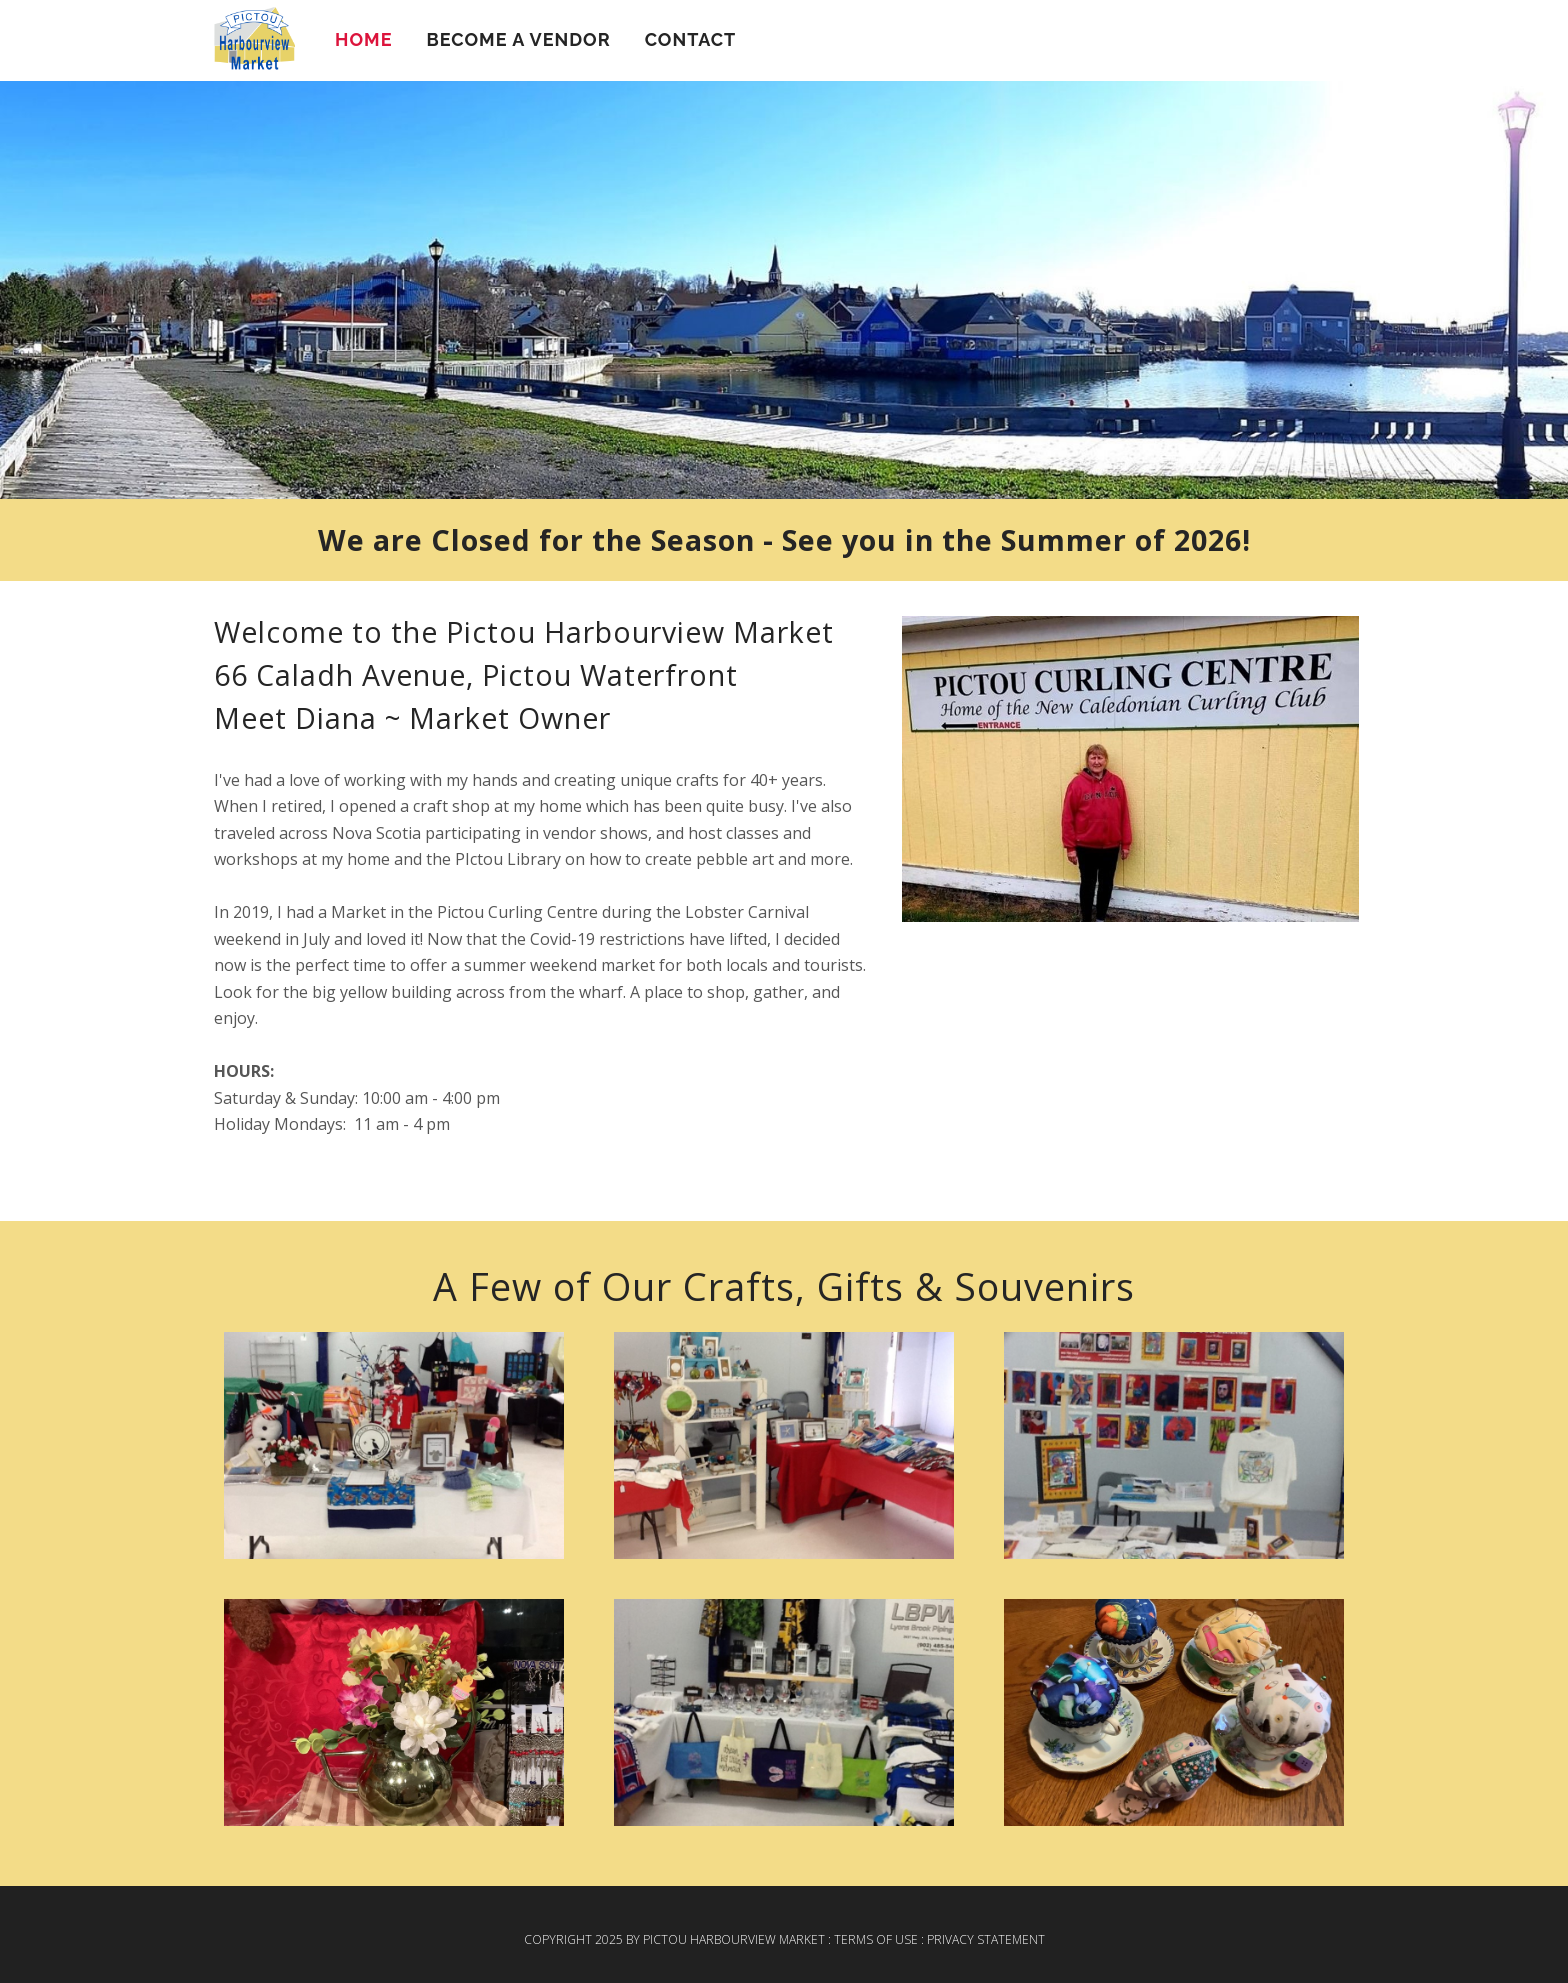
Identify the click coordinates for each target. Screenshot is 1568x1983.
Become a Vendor (518, 39)
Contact (691, 39)
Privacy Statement (986, 1939)
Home (363, 39)
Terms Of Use (876, 1939)
